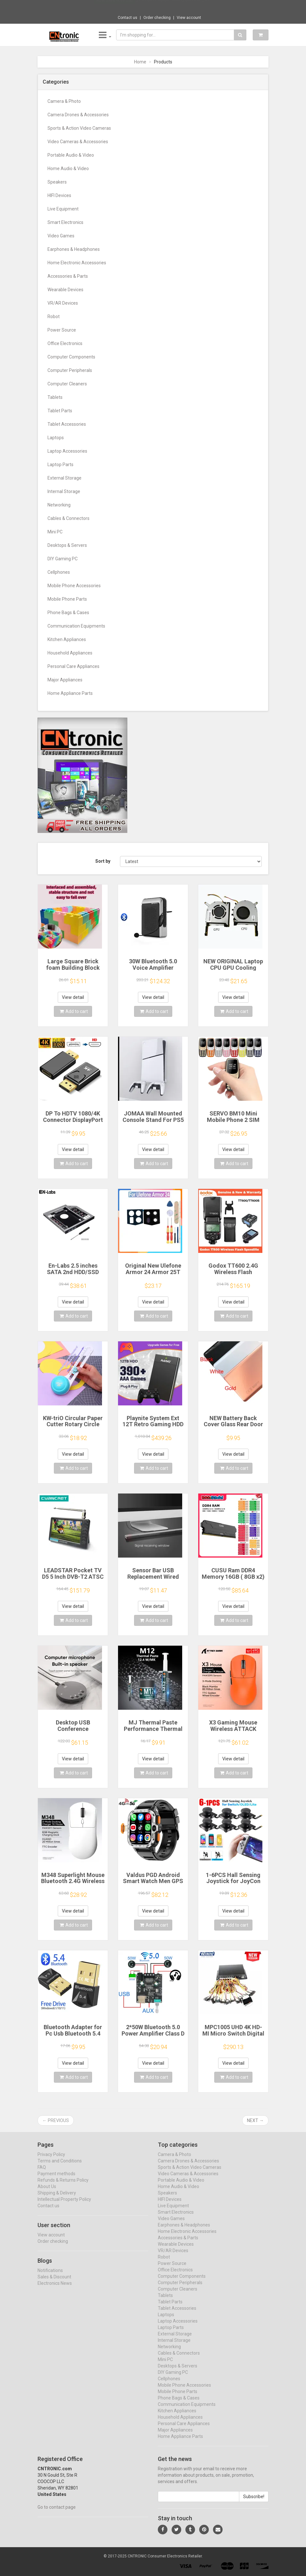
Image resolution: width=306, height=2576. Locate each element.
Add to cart (74, 1011)
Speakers (57, 182)
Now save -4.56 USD (114, 6)
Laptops (55, 437)
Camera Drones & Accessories (78, 114)
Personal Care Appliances (73, 666)
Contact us (127, 17)
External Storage (64, 478)
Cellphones (58, 572)
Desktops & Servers (67, 545)
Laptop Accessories (67, 451)
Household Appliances (69, 652)
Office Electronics (64, 343)
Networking (59, 504)
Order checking (157, 17)
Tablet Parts (59, 410)
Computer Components (71, 356)
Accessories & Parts (67, 276)
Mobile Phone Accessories (74, 585)
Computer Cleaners (67, 383)
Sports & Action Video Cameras (79, 128)
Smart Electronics (65, 222)
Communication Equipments (76, 626)
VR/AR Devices (62, 303)
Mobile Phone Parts (67, 599)
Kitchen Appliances (66, 639)
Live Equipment (63, 208)
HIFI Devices (59, 195)
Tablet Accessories (66, 424)
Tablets (55, 397)
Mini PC (55, 531)
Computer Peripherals (69, 370)
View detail (73, 997)
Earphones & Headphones (73, 249)
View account (189, 17)
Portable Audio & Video (70, 155)
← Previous (55, 2120)
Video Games (60, 235)
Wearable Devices (65, 289)
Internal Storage (63, 491)
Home (140, 61)
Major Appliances (64, 679)
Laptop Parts (60, 464)
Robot (53, 316)
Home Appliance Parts (70, 693)
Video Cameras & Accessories (77, 141)
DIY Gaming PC (62, 558)
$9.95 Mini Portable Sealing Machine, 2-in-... (174, 6)
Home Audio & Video (68, 168)
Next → (255, 2120)
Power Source (61, 330)
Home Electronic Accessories (76, 262)
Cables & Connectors (68, 518)
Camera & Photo (64, 101)
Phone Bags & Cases (68, 612)
